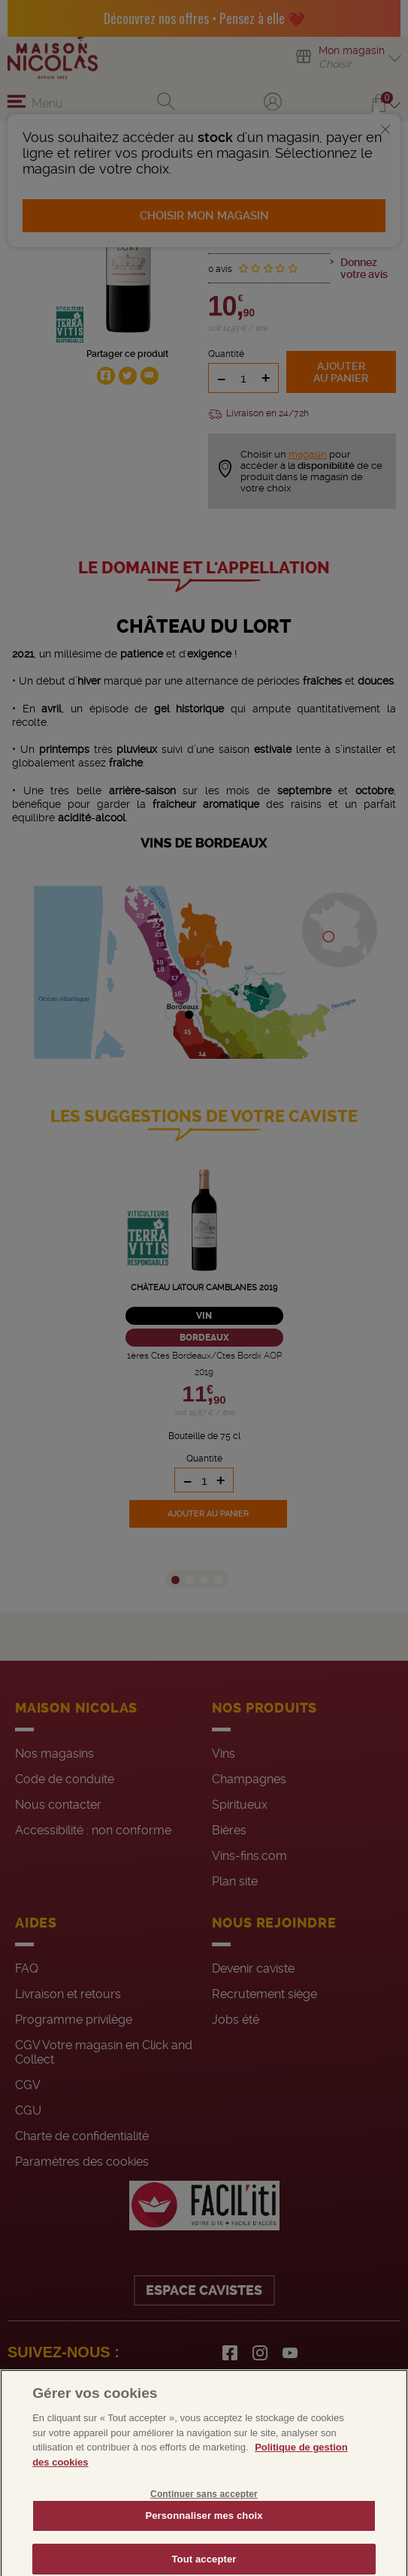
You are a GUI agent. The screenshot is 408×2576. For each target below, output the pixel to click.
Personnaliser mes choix (203, 2532)
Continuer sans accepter (204, 2510)
